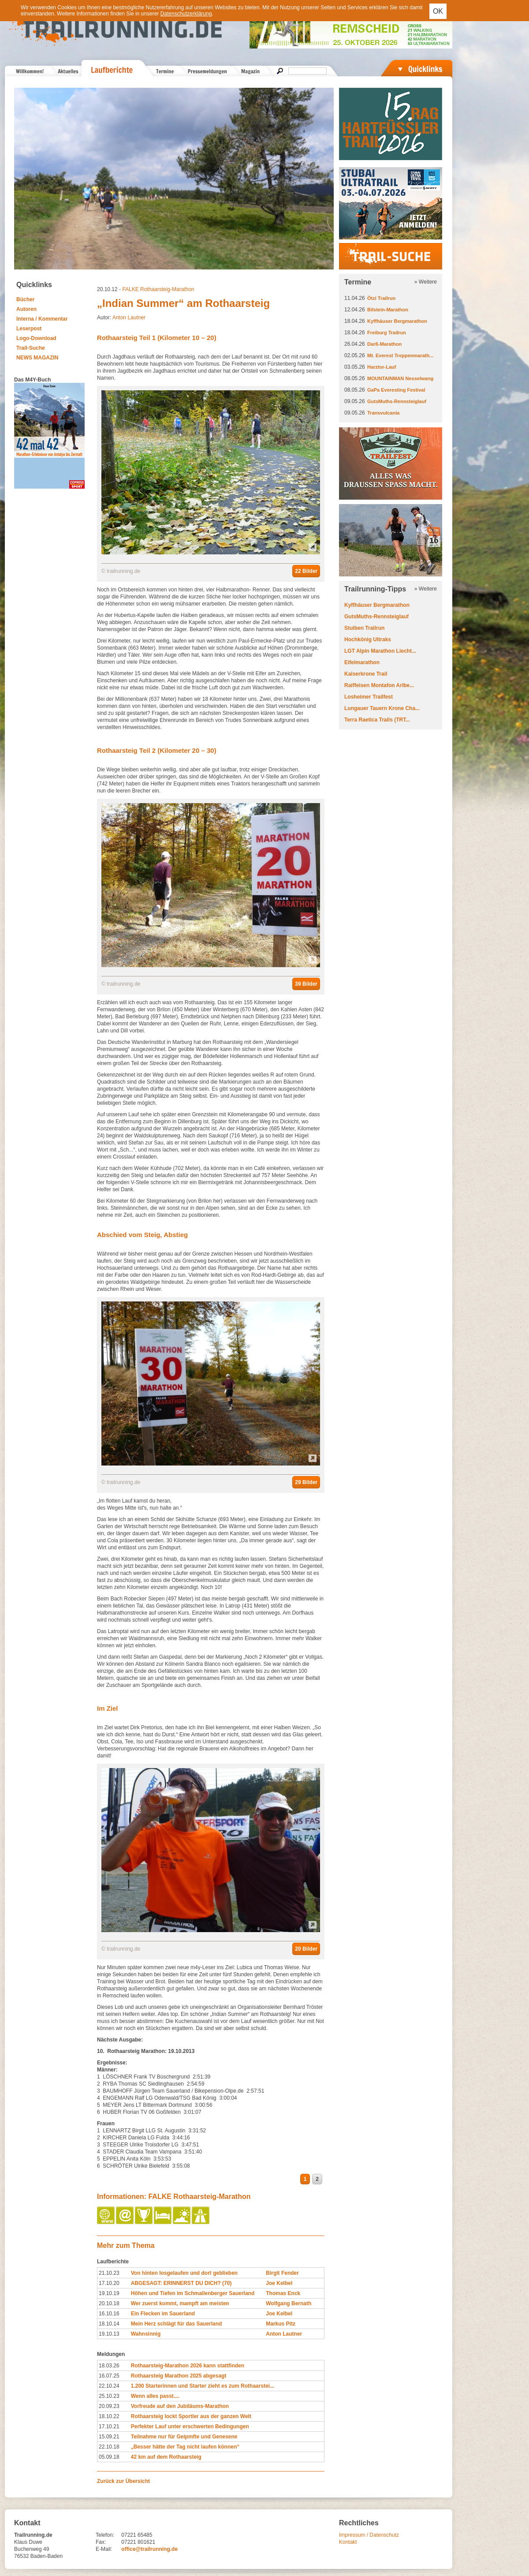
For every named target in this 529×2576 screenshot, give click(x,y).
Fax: (101, 2542)
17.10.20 (109, 2283)
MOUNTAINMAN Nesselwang (400, 378)
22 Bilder (306, 571)
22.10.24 (109, 2386)
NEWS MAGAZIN (37, 358)
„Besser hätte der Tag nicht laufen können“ (185, 2447)
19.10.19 (109, 2293)
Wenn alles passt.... (155, 2396)
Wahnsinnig (146, 2334)
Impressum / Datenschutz (369, 2535)
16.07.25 (109, 2376)
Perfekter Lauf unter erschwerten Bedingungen (190, 2426)
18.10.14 (109, 2324)
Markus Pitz (280, 2324)
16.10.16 (109, 2314)
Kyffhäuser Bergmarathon (397, 321)
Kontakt (348, 2542)
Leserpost (28, 328)
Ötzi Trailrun (381, 298)
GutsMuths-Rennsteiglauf (396, 401)
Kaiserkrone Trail (365, 674)
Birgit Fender (282, 2273)
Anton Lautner (128, 317)
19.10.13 (109, 2334)
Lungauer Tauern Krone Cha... (382, 708)
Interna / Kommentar (42, 319)
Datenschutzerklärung (186, 14)
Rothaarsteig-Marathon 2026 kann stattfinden (187, 2366)
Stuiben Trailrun (364, 628)
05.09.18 (109, 2457)
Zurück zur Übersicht (123, 2481)
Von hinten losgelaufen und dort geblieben (184, 2273)
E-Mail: (104, 2549)
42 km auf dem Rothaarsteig (166, 2457)
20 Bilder (306, 1949)
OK (438, 11)
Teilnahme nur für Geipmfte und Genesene (184, 2437)
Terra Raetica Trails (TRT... (377, 720)
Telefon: (105, 2535)
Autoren (26, 309)
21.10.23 (109, 2273)
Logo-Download (36, 338)
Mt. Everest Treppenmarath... (400, 355)
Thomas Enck (283, 2293)
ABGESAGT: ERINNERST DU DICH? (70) (181, 2283)
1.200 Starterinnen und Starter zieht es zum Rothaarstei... (202, 2386)
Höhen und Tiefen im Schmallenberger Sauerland (193, 2293)
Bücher (25, 299)
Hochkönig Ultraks (367, 639)
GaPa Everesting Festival (396, 390)
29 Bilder (306, 1482)
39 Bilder (306, 984)
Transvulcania (383, 412)
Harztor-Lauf (381, 367)
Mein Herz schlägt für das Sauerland (176, 2324)
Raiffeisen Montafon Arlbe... (379, 685)
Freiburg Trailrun (386, 332)
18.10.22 (109, 2416)
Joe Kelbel (279, 2283)
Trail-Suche (30, 348)
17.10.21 (109, 2426)
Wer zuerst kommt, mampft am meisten (180, 2303)
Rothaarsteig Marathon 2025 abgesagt (179, 2376)
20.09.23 (109, 2406)
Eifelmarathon (362, 662)
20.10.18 (109, 2303)
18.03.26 (109, 2366)
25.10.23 (109, 2396)
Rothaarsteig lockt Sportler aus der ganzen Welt (191, 2416)
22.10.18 (109, 2447)
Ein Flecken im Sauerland (163, 2314)
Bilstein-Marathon (387, 309)
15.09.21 (109, 2437)
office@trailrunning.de (149, 2549)
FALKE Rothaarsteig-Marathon (158, 289)
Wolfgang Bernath (288, 2303)
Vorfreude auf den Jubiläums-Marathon (180, 2406)
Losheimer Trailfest (368, 697)
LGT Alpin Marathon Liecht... (380, 651)
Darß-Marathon (384, 344)
